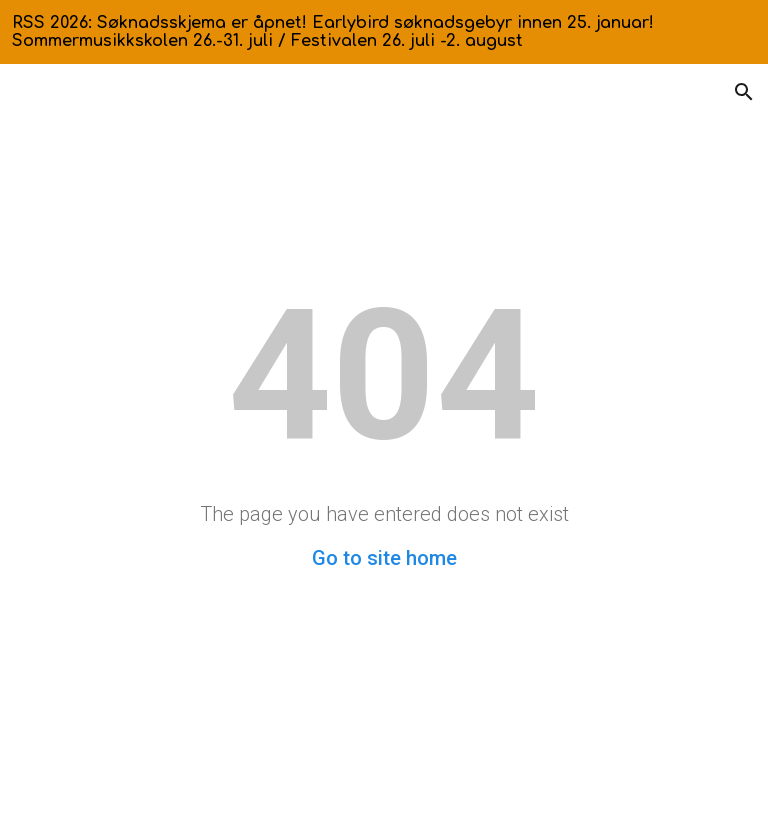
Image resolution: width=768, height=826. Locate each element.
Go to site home (384, 558)
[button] (744, 92)
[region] (384, 32)
